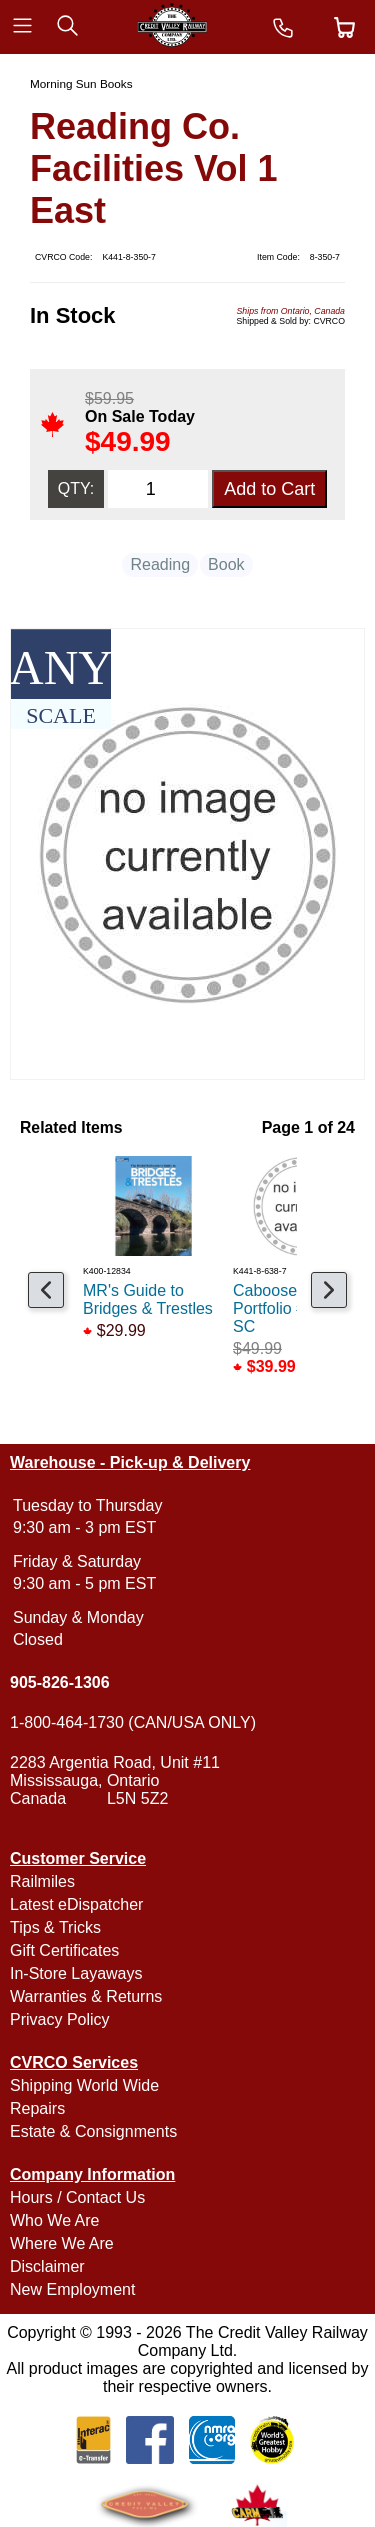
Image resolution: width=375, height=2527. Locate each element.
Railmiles (42, 1881)
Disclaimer (47, 2266)
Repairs (37, 2108)
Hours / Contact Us (77, 2197)
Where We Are (62, 2243)
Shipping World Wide (84, 2085)
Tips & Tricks (55, 1927)
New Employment (72, 2289)
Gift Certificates (64, 1950)
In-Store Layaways (76, 1973)
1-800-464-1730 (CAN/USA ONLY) (133, 1722)
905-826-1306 (60, 1682)
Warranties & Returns (86, 1996)
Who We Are (55, 2220)
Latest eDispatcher (76, 1904)
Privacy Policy (60, 2019)
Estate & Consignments (93, 2131)
